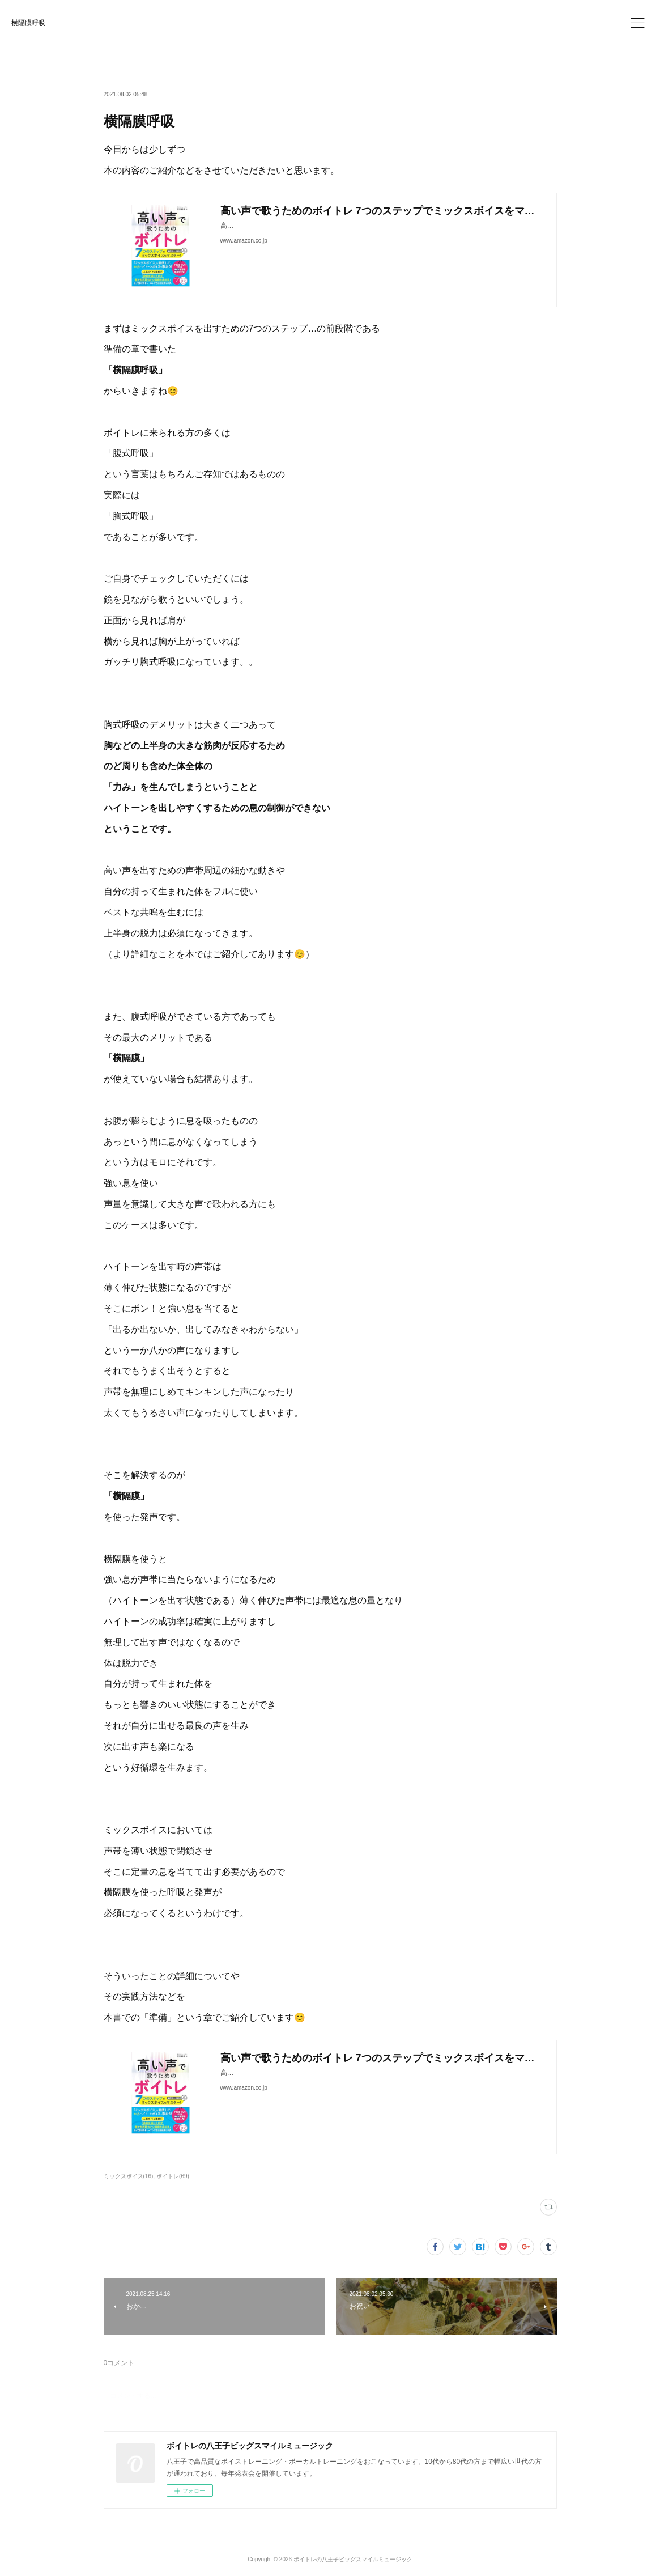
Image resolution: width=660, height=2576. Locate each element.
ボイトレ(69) (172, 2176)
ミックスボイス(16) (129, 2176)
